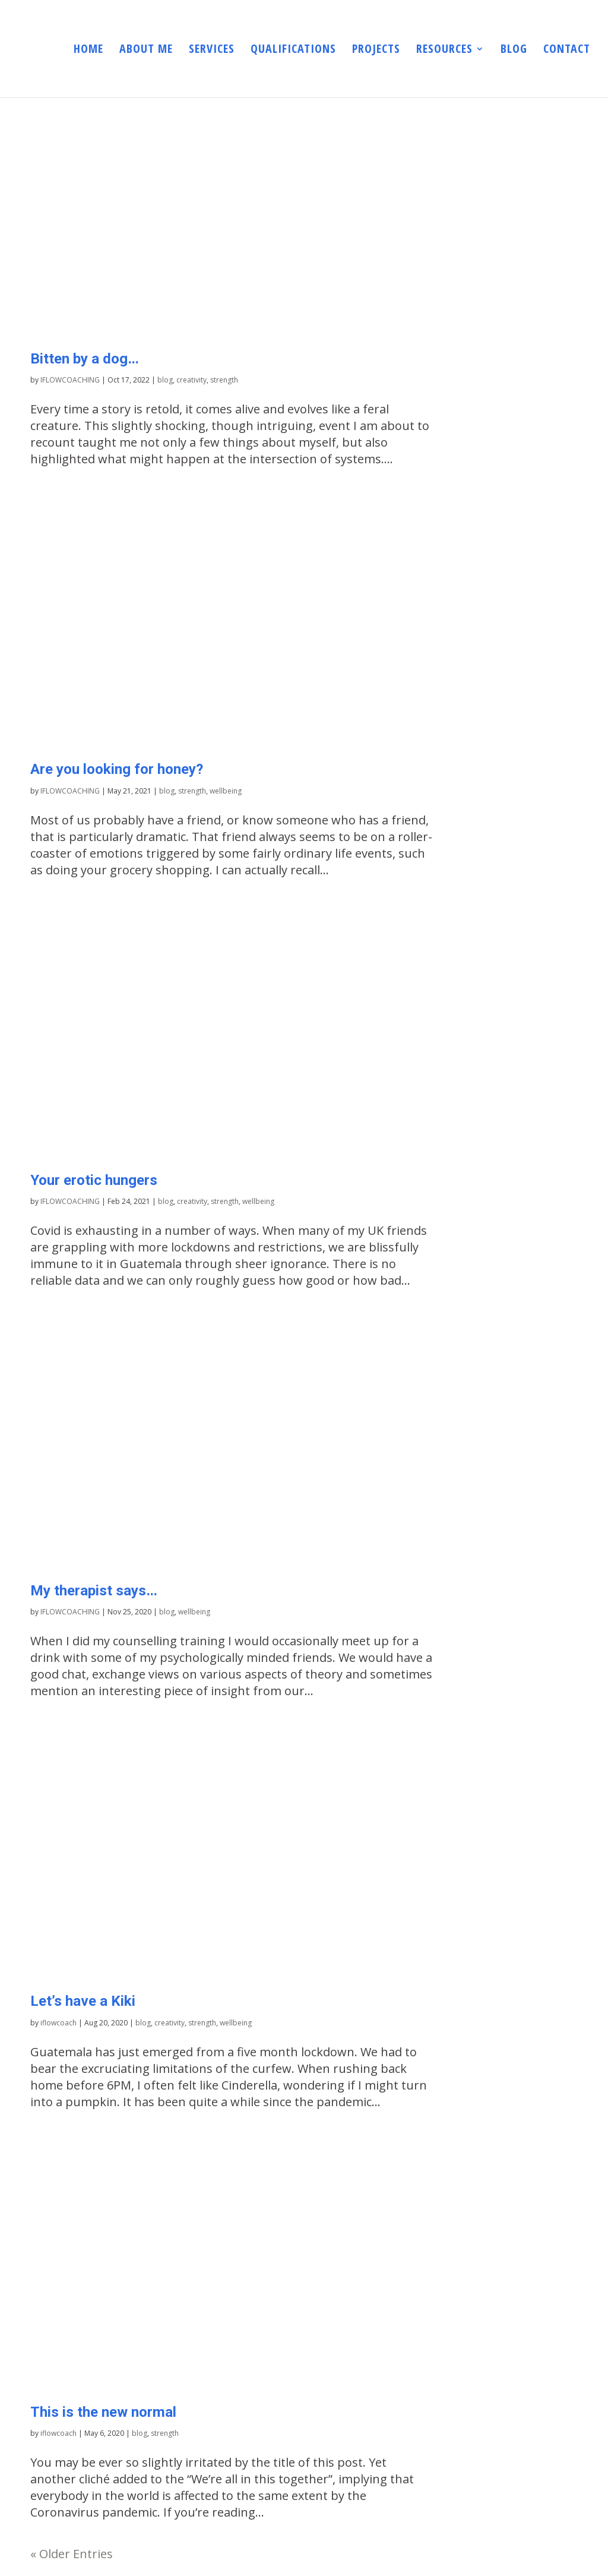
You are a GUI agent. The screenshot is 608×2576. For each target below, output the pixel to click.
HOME (88, 50)
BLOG (514, 50)
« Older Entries (71, 2554)
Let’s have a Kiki (82, 2000)
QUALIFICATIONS (293, 50)
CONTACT (566, 50)
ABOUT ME (146, 50)
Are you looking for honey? (116, 768)
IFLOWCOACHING (70, 380)
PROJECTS (376, 50)
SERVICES (212, 50)
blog (165, 380)
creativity (191, 380)
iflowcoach (58, 2023)
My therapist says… (93, 1590)
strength (224, 380)
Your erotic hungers (93, 1180)
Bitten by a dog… (84, 358)
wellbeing (226, 791)
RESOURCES (444, 50)
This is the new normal (103, 2411)
